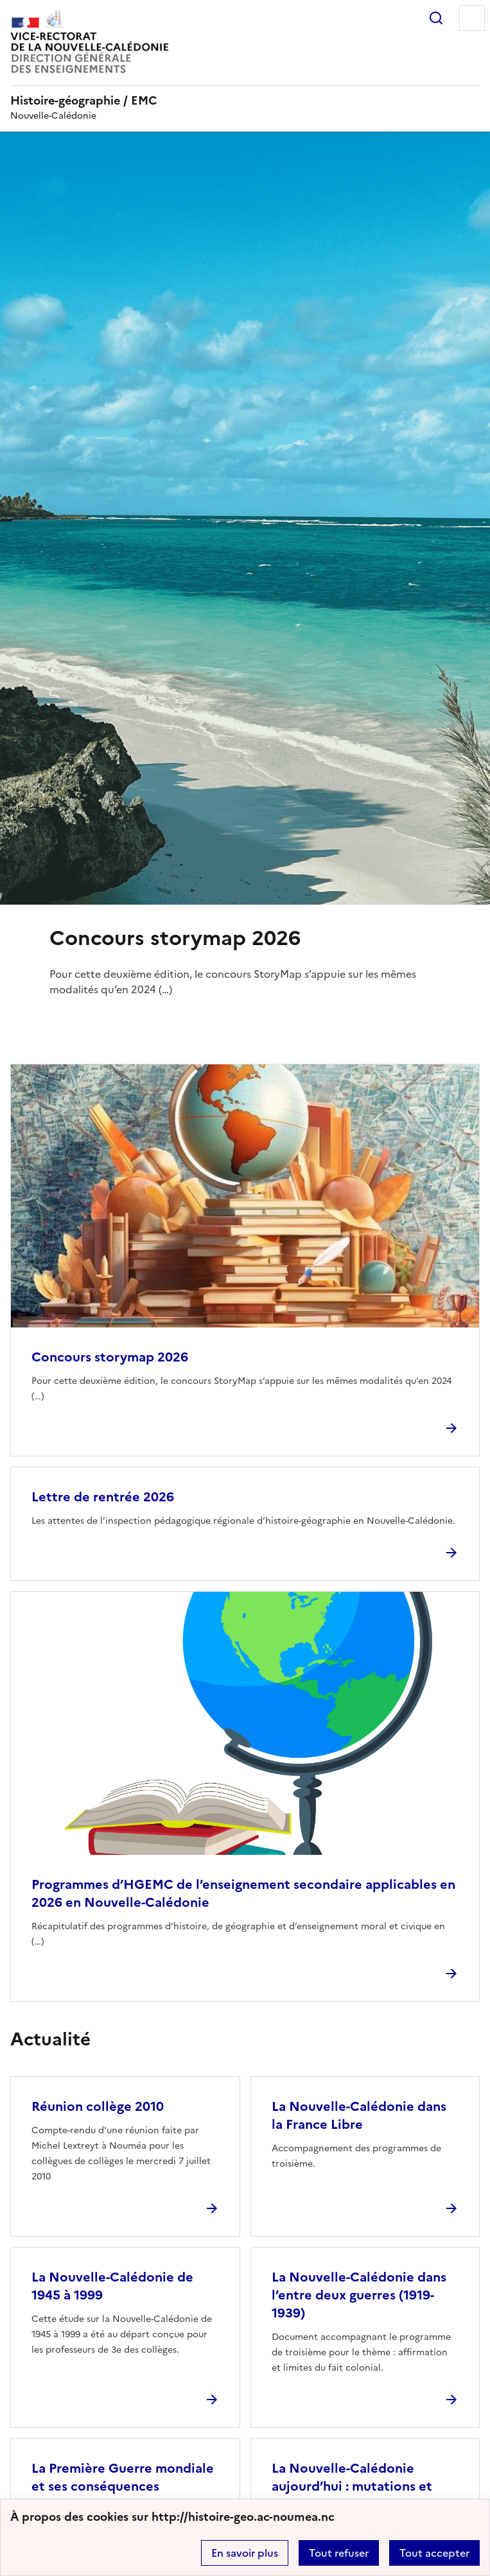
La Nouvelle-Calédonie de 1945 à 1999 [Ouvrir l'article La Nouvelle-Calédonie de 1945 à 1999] (112, 2286)
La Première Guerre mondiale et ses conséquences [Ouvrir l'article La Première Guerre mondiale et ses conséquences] (122, 2477)
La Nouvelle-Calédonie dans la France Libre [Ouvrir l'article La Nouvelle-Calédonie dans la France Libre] (359, 2115)
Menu (472, 18)
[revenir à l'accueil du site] (245, 100)
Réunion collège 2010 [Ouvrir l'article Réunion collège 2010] (97, 2106)
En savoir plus (244, 2553)
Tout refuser (339, 2553)
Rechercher (436, 18)
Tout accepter (434, 2553)
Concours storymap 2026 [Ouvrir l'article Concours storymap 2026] (109, 1357)
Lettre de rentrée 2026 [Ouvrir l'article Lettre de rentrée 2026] (102, 1496)
